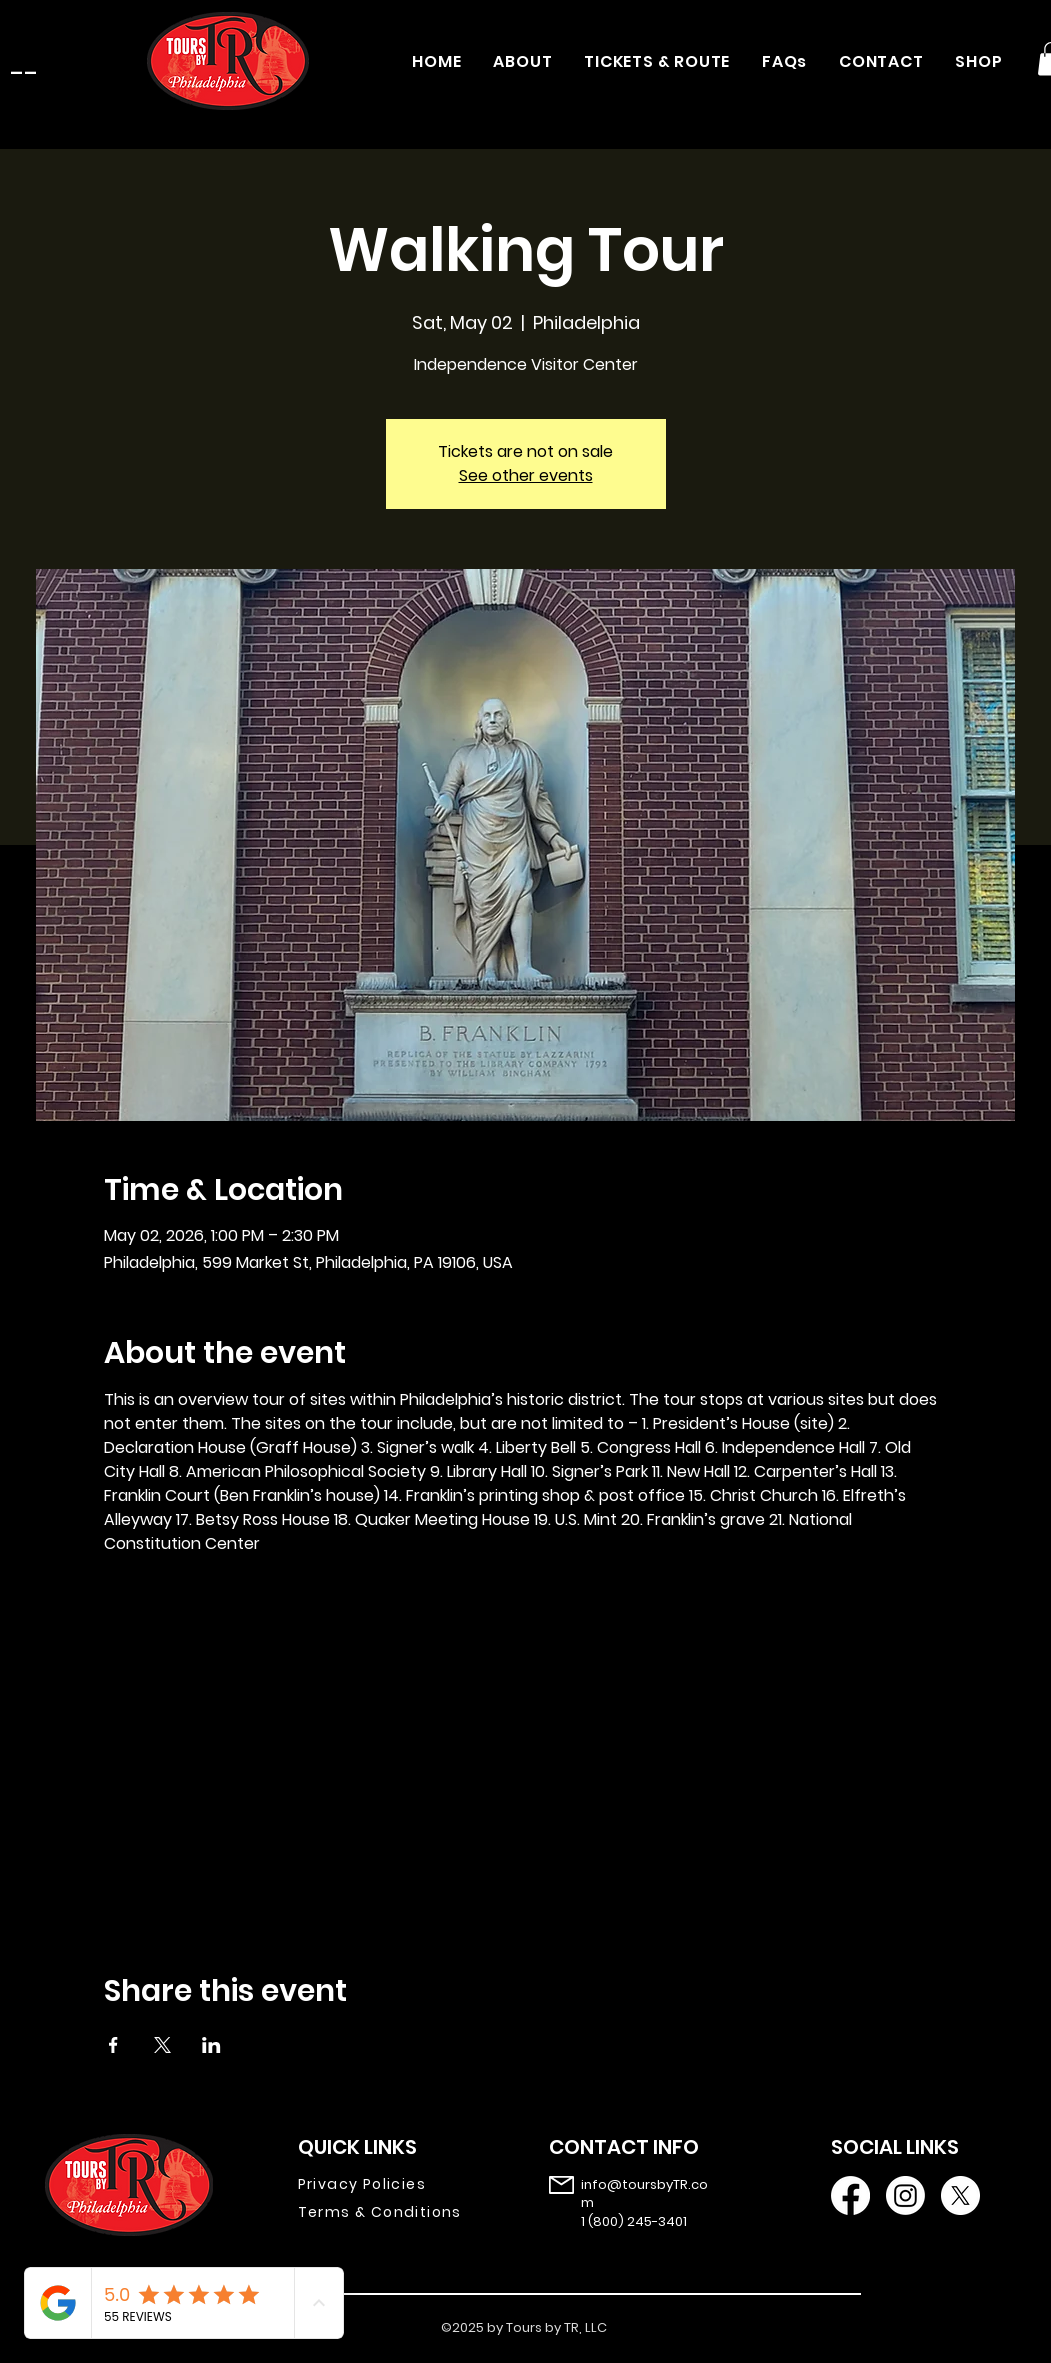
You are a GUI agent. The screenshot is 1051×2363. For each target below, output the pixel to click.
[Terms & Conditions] (394, 2213)
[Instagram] (905, 2195)
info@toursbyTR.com (644, 2193)
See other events (526, 475)
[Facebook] (850, 2195)
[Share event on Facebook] (113, 2045)
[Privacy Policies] (394, 2185)
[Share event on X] (162, 2045)
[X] (960, 2195)
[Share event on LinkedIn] (211, 2045)
